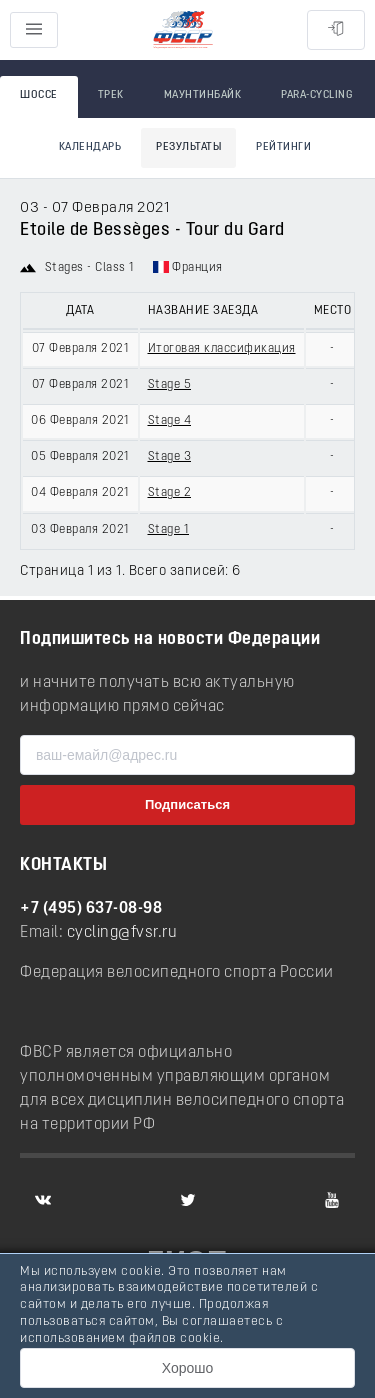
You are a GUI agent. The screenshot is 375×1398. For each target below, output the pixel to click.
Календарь (90, 147)
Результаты (188, 147)
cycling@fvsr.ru (122, 933)
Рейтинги (283, 147)
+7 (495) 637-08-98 (91, 909)
